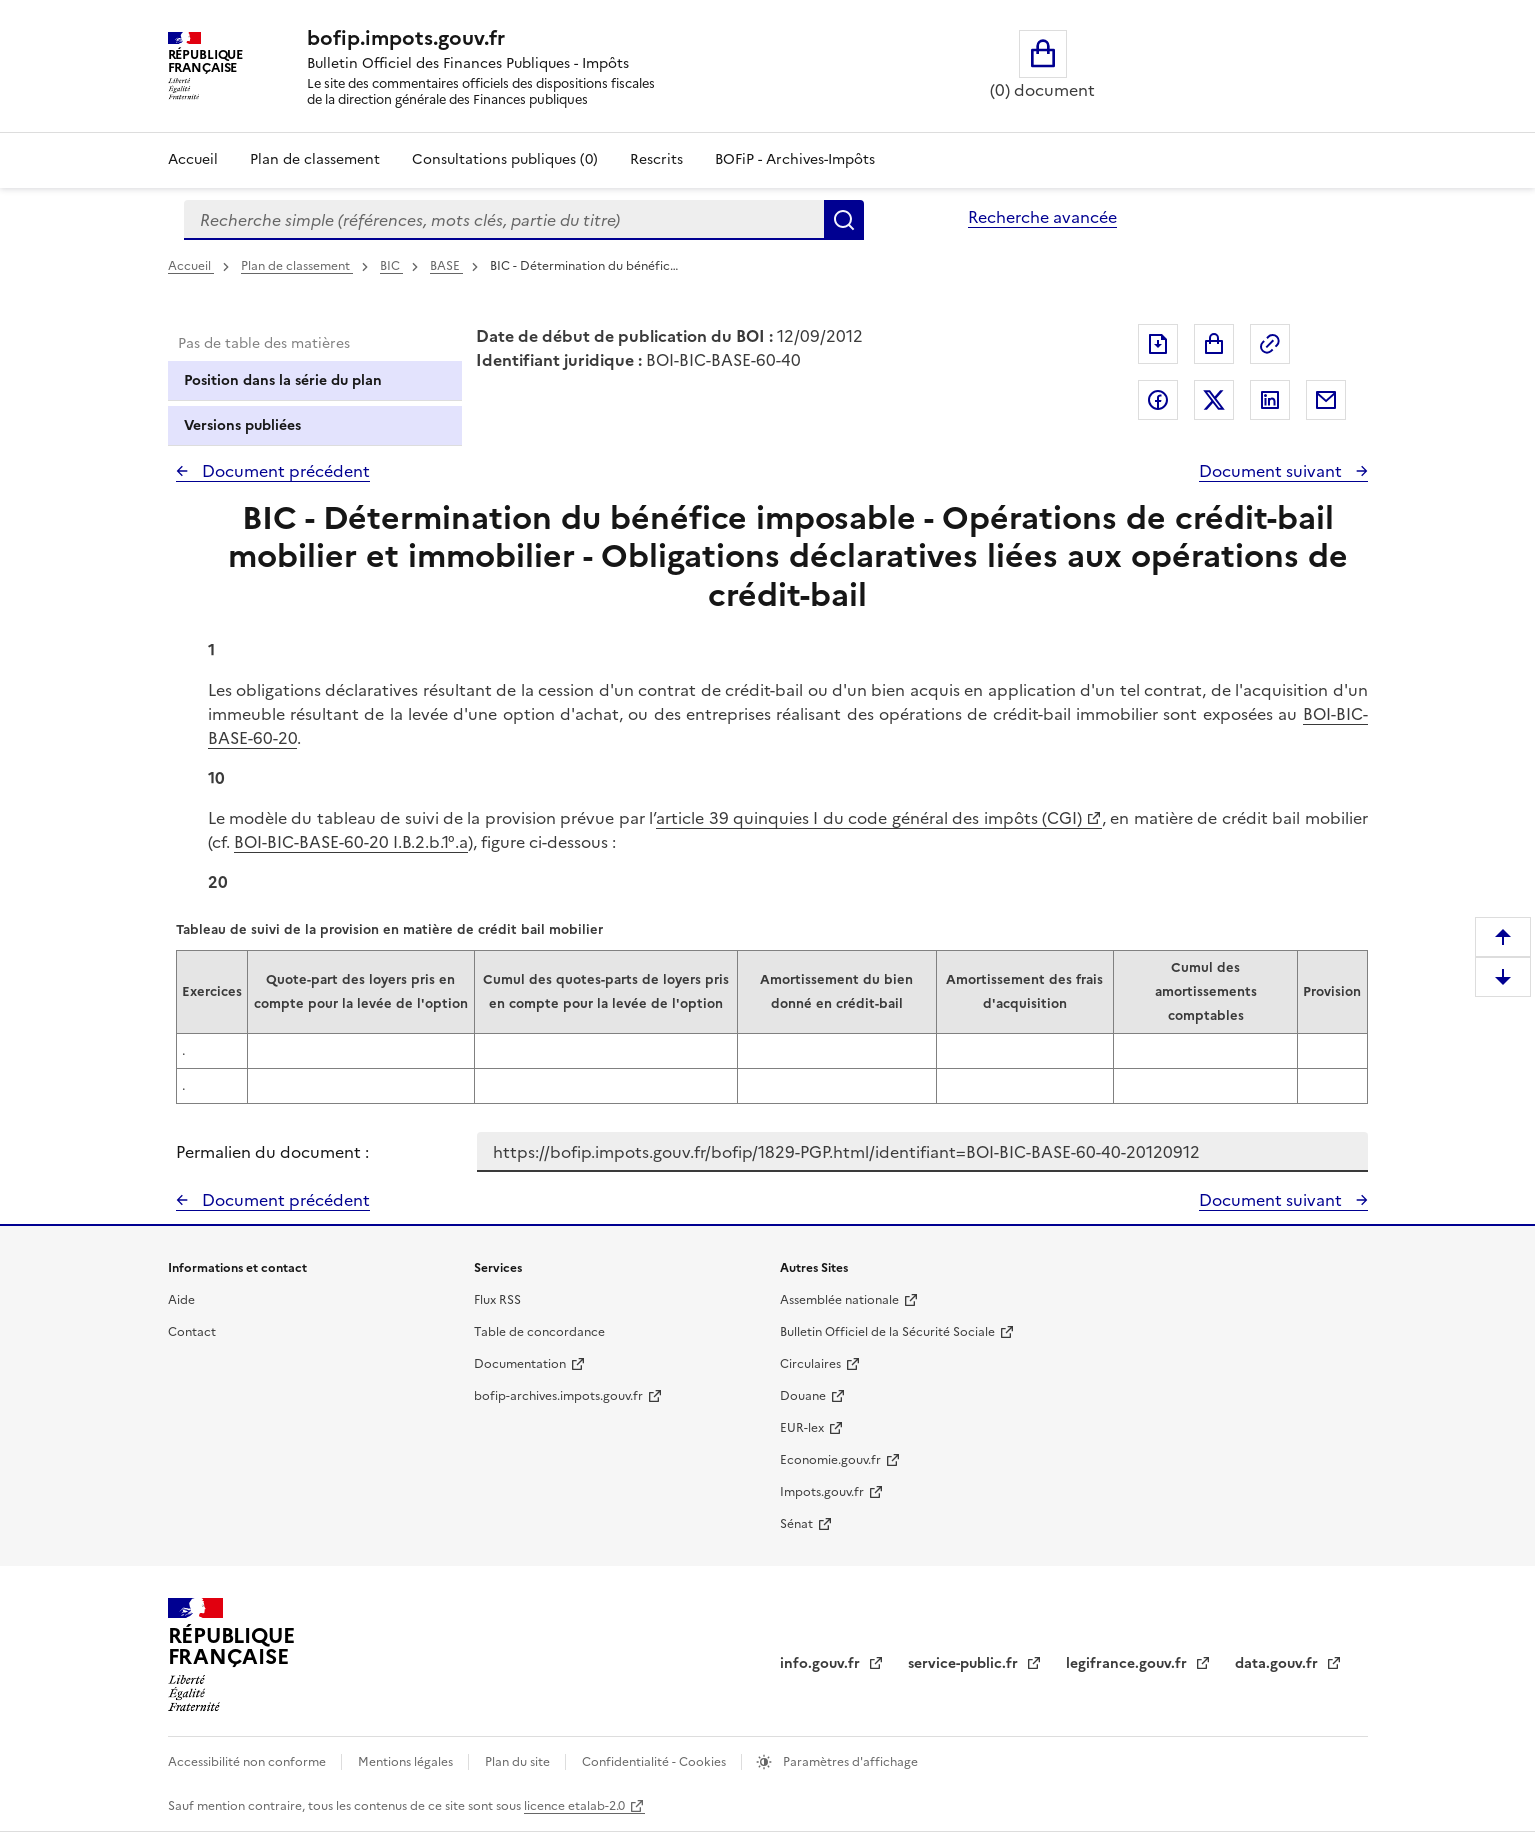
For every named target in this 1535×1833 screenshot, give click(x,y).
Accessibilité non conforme (248, 1762)
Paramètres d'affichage (849, 1762)
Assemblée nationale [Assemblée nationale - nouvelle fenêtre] (839, 1300)
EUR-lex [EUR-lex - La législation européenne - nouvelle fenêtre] (802, 1428)
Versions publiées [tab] (242, 425)
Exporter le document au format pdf (1158, 344)
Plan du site (519, 1762)
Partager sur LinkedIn (1270, 400)
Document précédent (284, 471)
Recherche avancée (1042, 217)
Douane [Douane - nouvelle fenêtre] (803, 1396)
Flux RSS (497, 1300)
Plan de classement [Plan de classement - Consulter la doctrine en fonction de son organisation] (315, 159)
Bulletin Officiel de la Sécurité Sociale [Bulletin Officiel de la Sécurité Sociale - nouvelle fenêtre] (887, 1332)
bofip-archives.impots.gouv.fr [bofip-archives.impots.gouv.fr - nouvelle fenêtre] (558, 1396)
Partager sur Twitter (1214, 400)
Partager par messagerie (1326, 400)
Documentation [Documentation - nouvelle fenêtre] (520, 1364)
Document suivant (1272, 471)
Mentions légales (407, 1762)
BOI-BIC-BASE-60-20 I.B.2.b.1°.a (351, 842)
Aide (181, 1300)
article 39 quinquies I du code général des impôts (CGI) (869, 818)
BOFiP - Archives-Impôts (795, 159)
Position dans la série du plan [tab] (283, 380)
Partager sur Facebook (1158, 400)
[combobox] (504, 220)
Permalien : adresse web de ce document (1270, 344)
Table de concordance (539, 1332)
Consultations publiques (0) (505, 159)
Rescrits (656, 159)
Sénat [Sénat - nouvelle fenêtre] (796, 1524)
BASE (446, 266)
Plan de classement (297, 266)
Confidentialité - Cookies (655, 1762)
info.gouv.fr (822, 1663)
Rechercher (844, 220)
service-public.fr (965, 1663)
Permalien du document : (272, 1152)
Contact (192, 1332)
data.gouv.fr (1278, 1663)
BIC (391, 266)
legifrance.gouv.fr (1128, 1663)
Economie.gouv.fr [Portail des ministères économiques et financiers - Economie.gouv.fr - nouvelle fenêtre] (830, 1460)
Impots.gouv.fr (822, 1492)
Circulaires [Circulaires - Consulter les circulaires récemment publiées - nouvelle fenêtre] (810, 1364)
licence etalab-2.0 (574, 1806)
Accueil (193, 159)
